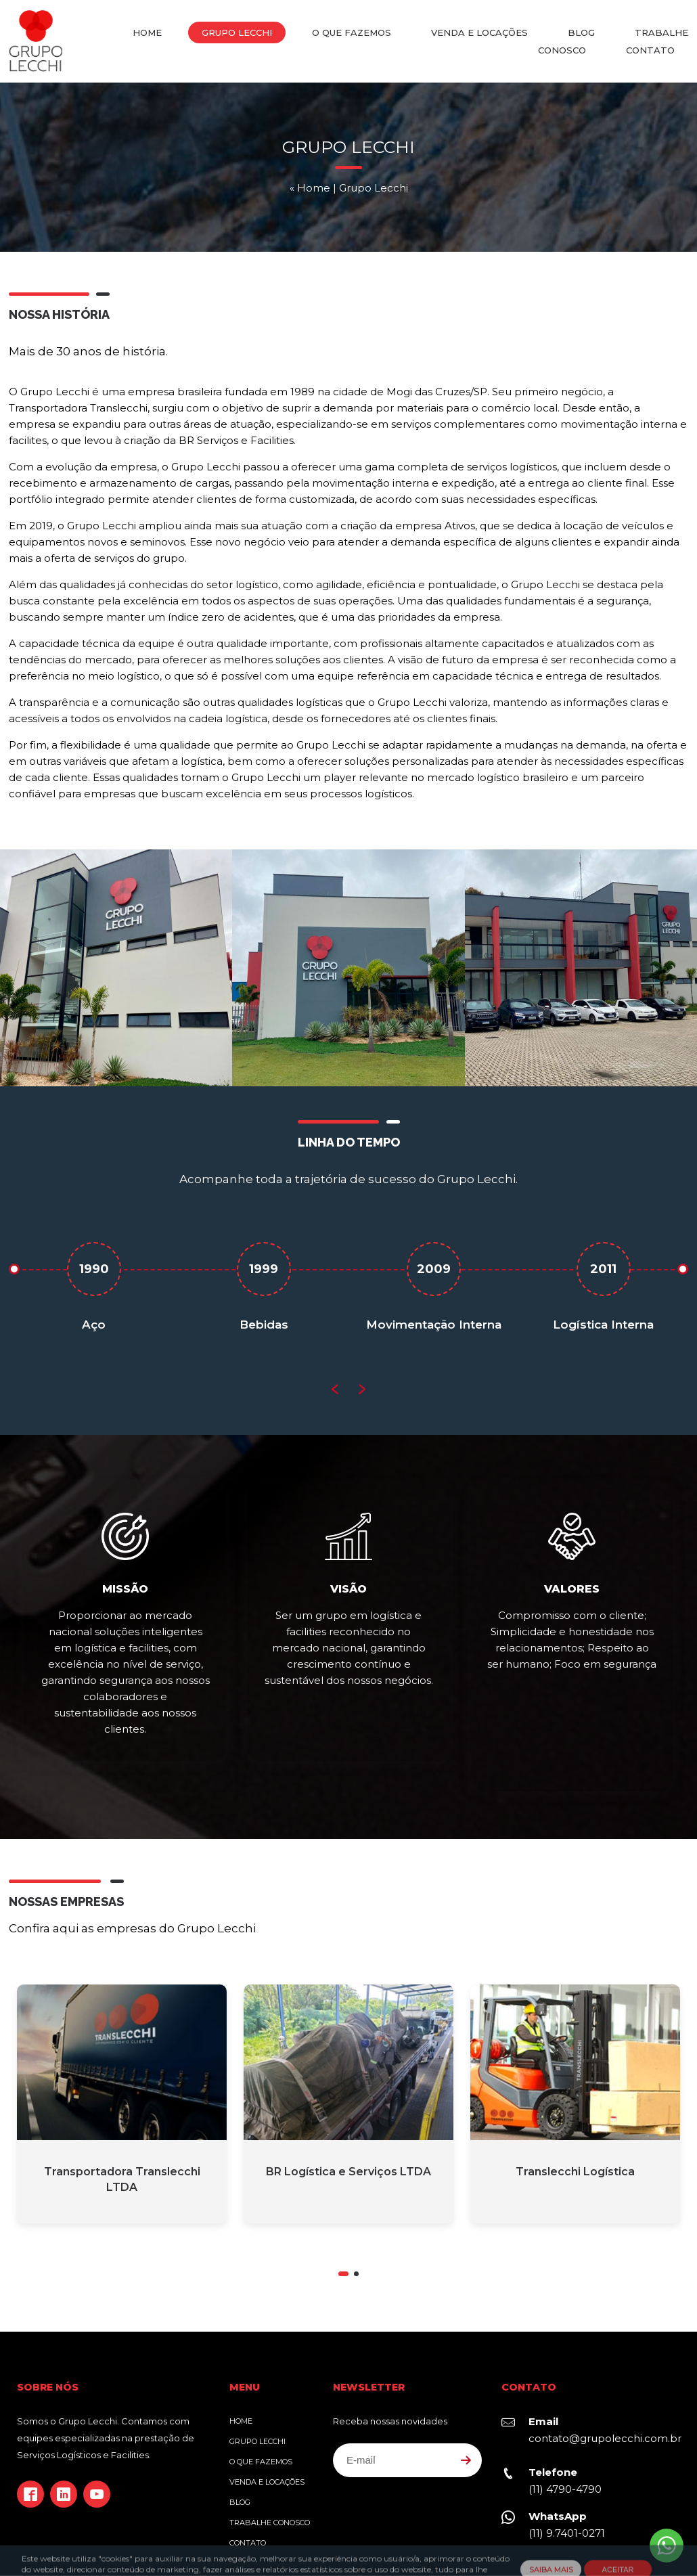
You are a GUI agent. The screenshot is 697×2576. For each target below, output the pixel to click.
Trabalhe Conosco (269, 2465)
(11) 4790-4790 (565, 2431)
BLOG (581, 32)
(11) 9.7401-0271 (567, 2475)
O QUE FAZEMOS (351, 32)
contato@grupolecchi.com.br (605, 2380)
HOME (147, 32)
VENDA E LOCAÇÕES (479, 32)
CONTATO (650, 50)
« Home (310, 197)
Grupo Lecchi (35, 41)
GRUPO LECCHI (237, 32)
